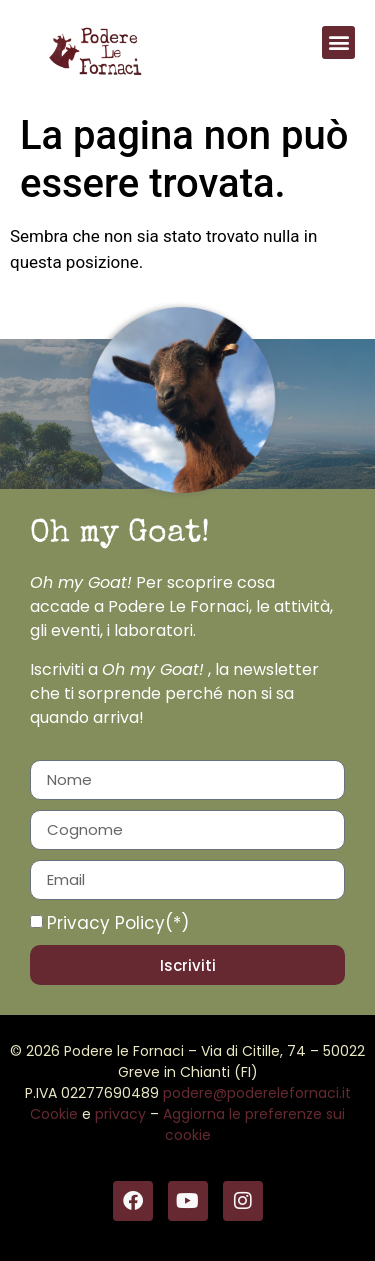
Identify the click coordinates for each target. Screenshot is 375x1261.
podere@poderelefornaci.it (257, 1093)
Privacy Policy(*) (118, 923)
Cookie (54, 1114)
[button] (338, 42)
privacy (120, 1114)
